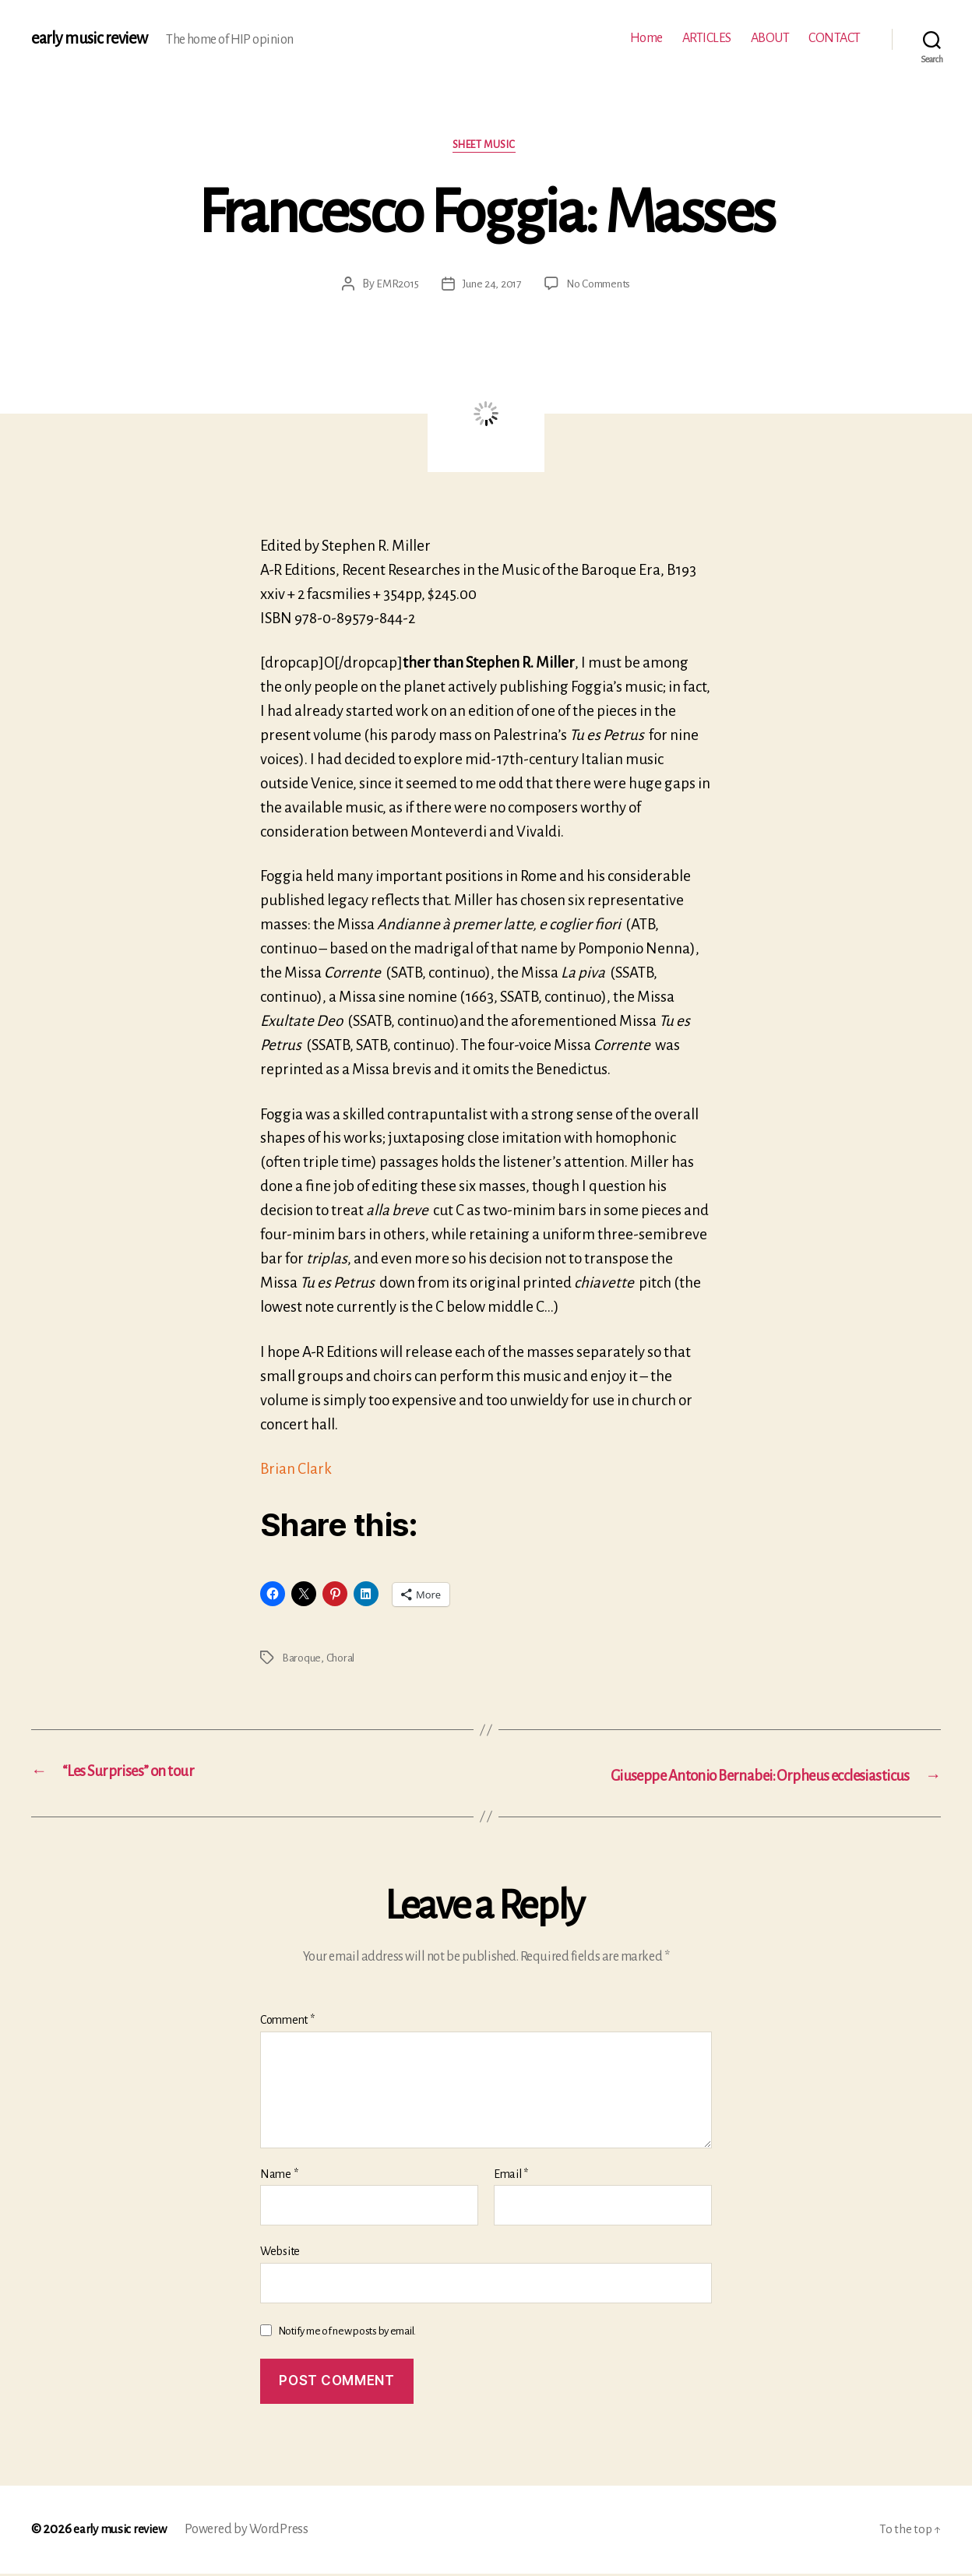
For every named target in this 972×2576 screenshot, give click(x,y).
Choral (342, 1660)
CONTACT (834, 38)
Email (511, 2175)
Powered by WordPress (253, 2532)
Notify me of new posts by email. (347, 2333)
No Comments (601, 286)
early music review (91, 39)
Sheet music (486, 147)
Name (279, 2175)
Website (280, 2253)
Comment (287, 2022)
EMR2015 (393, 286)
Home (646, 38)
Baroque (302, 1660)
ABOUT (770, 38)
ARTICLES (706, 38)
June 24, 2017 (490, 286)
